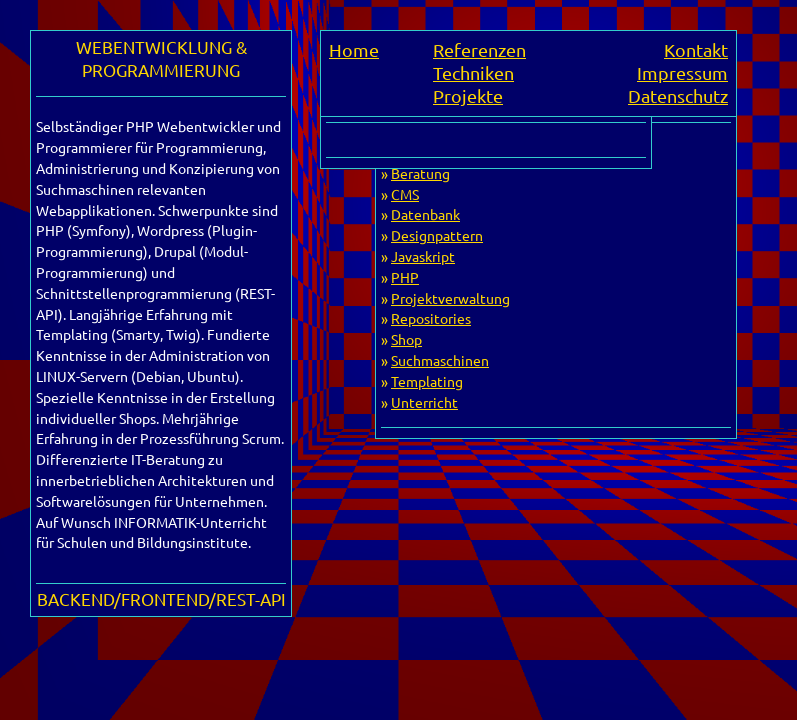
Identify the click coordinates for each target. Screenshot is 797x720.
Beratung (420, 173)
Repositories (431, 318)
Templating (427, 381)
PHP (405, 277)
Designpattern (437, 235)
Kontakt (696, 49)
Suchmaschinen (440, 360)
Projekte (468, 95)
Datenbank (425, 214)
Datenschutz (678, 95)
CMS (405, 194)
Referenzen (479, 49)
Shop (406, 339)
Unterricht (424, 402)
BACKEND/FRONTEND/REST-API (161, 598)
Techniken (473, 72)
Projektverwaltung (450, 298)
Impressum (682, 72)
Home (354, 49)
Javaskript (423, 256)
